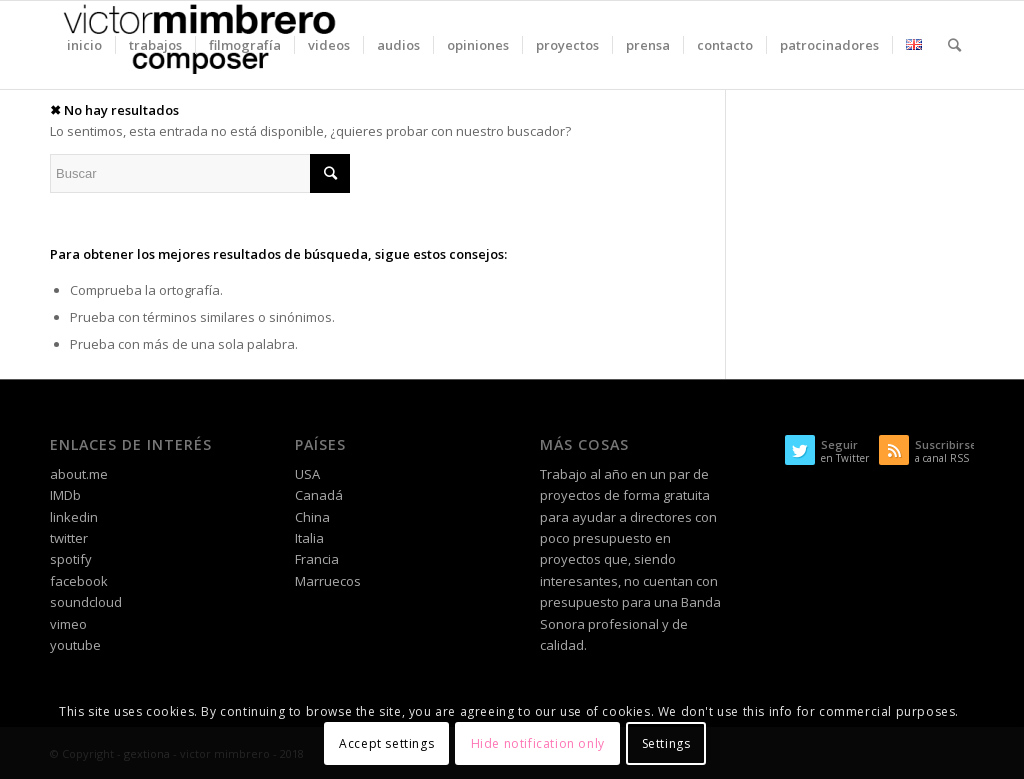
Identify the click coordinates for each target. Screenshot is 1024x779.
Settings (666, 743)
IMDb (65, 495)
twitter (69, 538)
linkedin (74, 517)
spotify (71, 559)
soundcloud (86, 602)
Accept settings (386, 743)
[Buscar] (954, 45)
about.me (79, 474)
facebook (79, 581)
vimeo (68, 624)
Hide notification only (538, 743)
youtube (75, 645)
